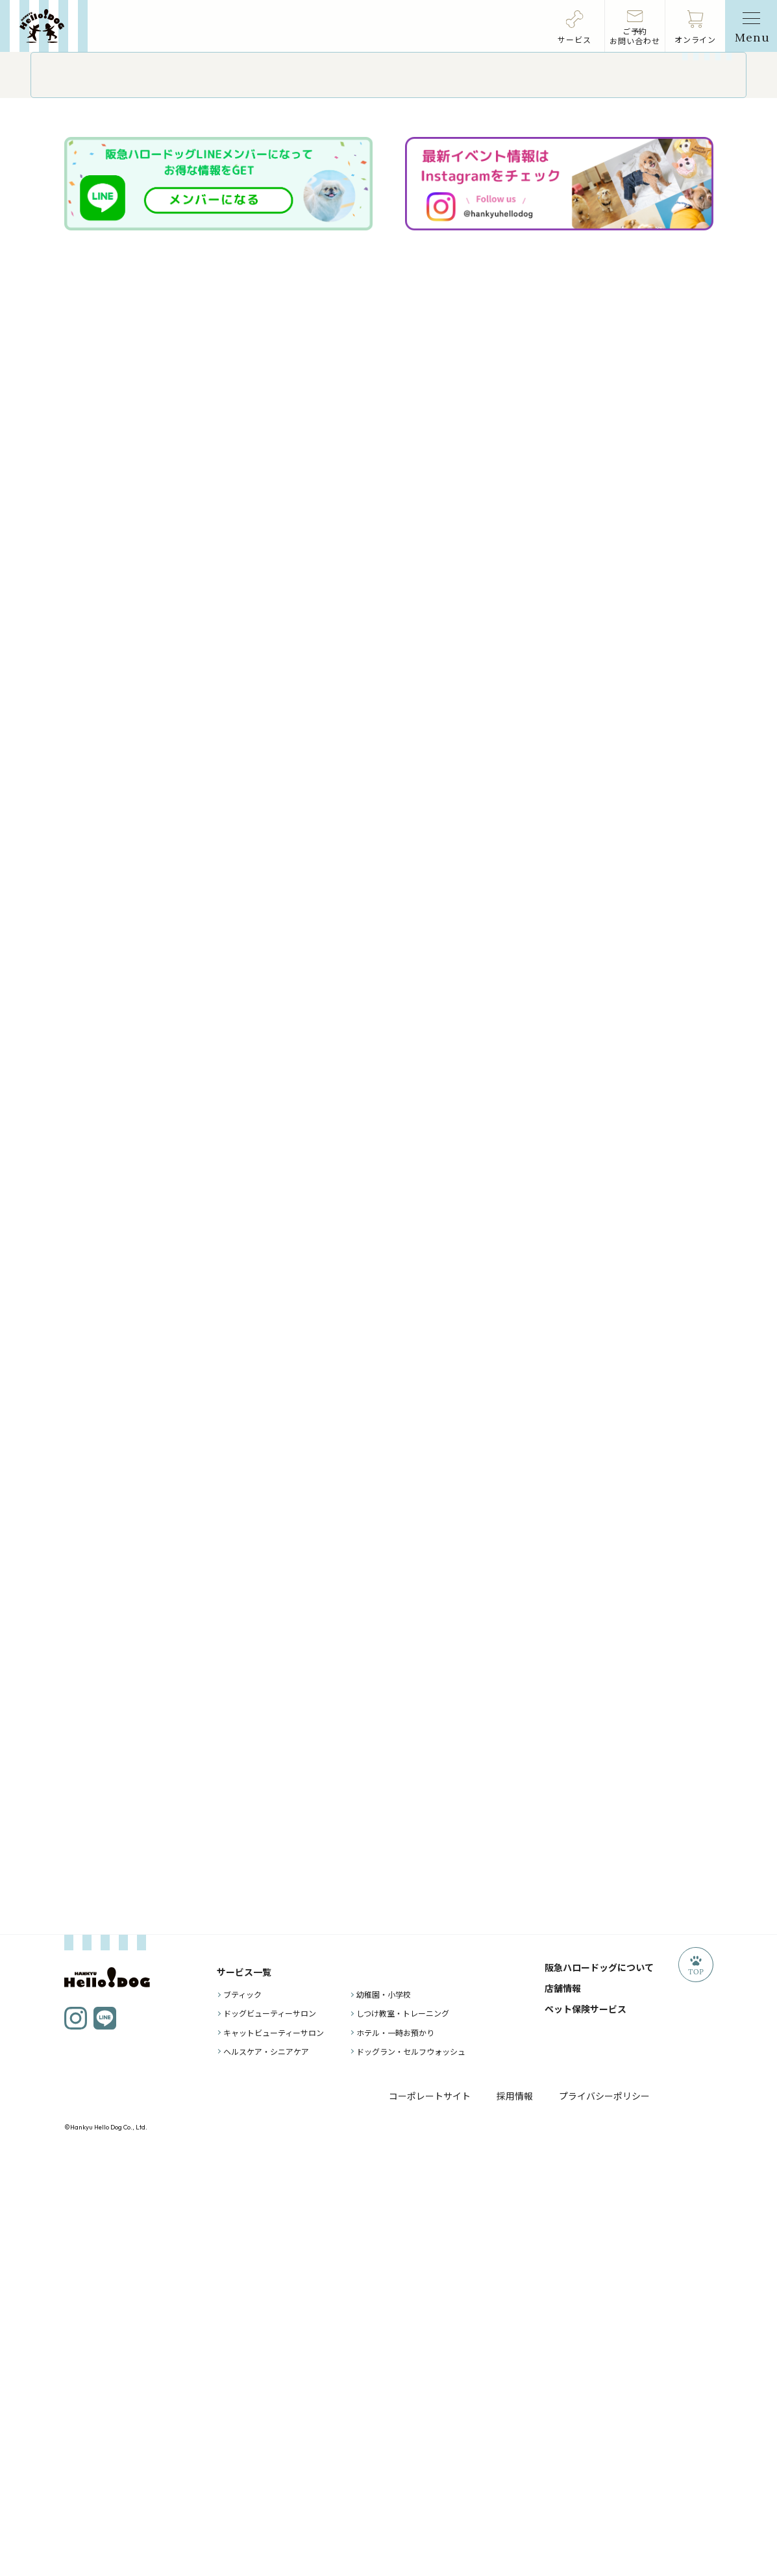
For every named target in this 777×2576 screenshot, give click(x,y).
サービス (574, 39)
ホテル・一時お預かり (395, 2454)
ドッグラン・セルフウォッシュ (410, 2473)
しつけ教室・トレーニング (402, 2435)
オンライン (695, 39)
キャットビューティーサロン (273, 2454)
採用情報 (515, 2518)
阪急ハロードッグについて (599, 2389)
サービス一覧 (244, 2394)
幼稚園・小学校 (383, 2416)
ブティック (242, 2416)
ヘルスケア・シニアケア (266, 2473)
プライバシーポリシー (604, 2518)
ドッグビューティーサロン (269, 2435)
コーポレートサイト (430, 2518)
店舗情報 (563, 2410)
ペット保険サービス (585, 2431)
